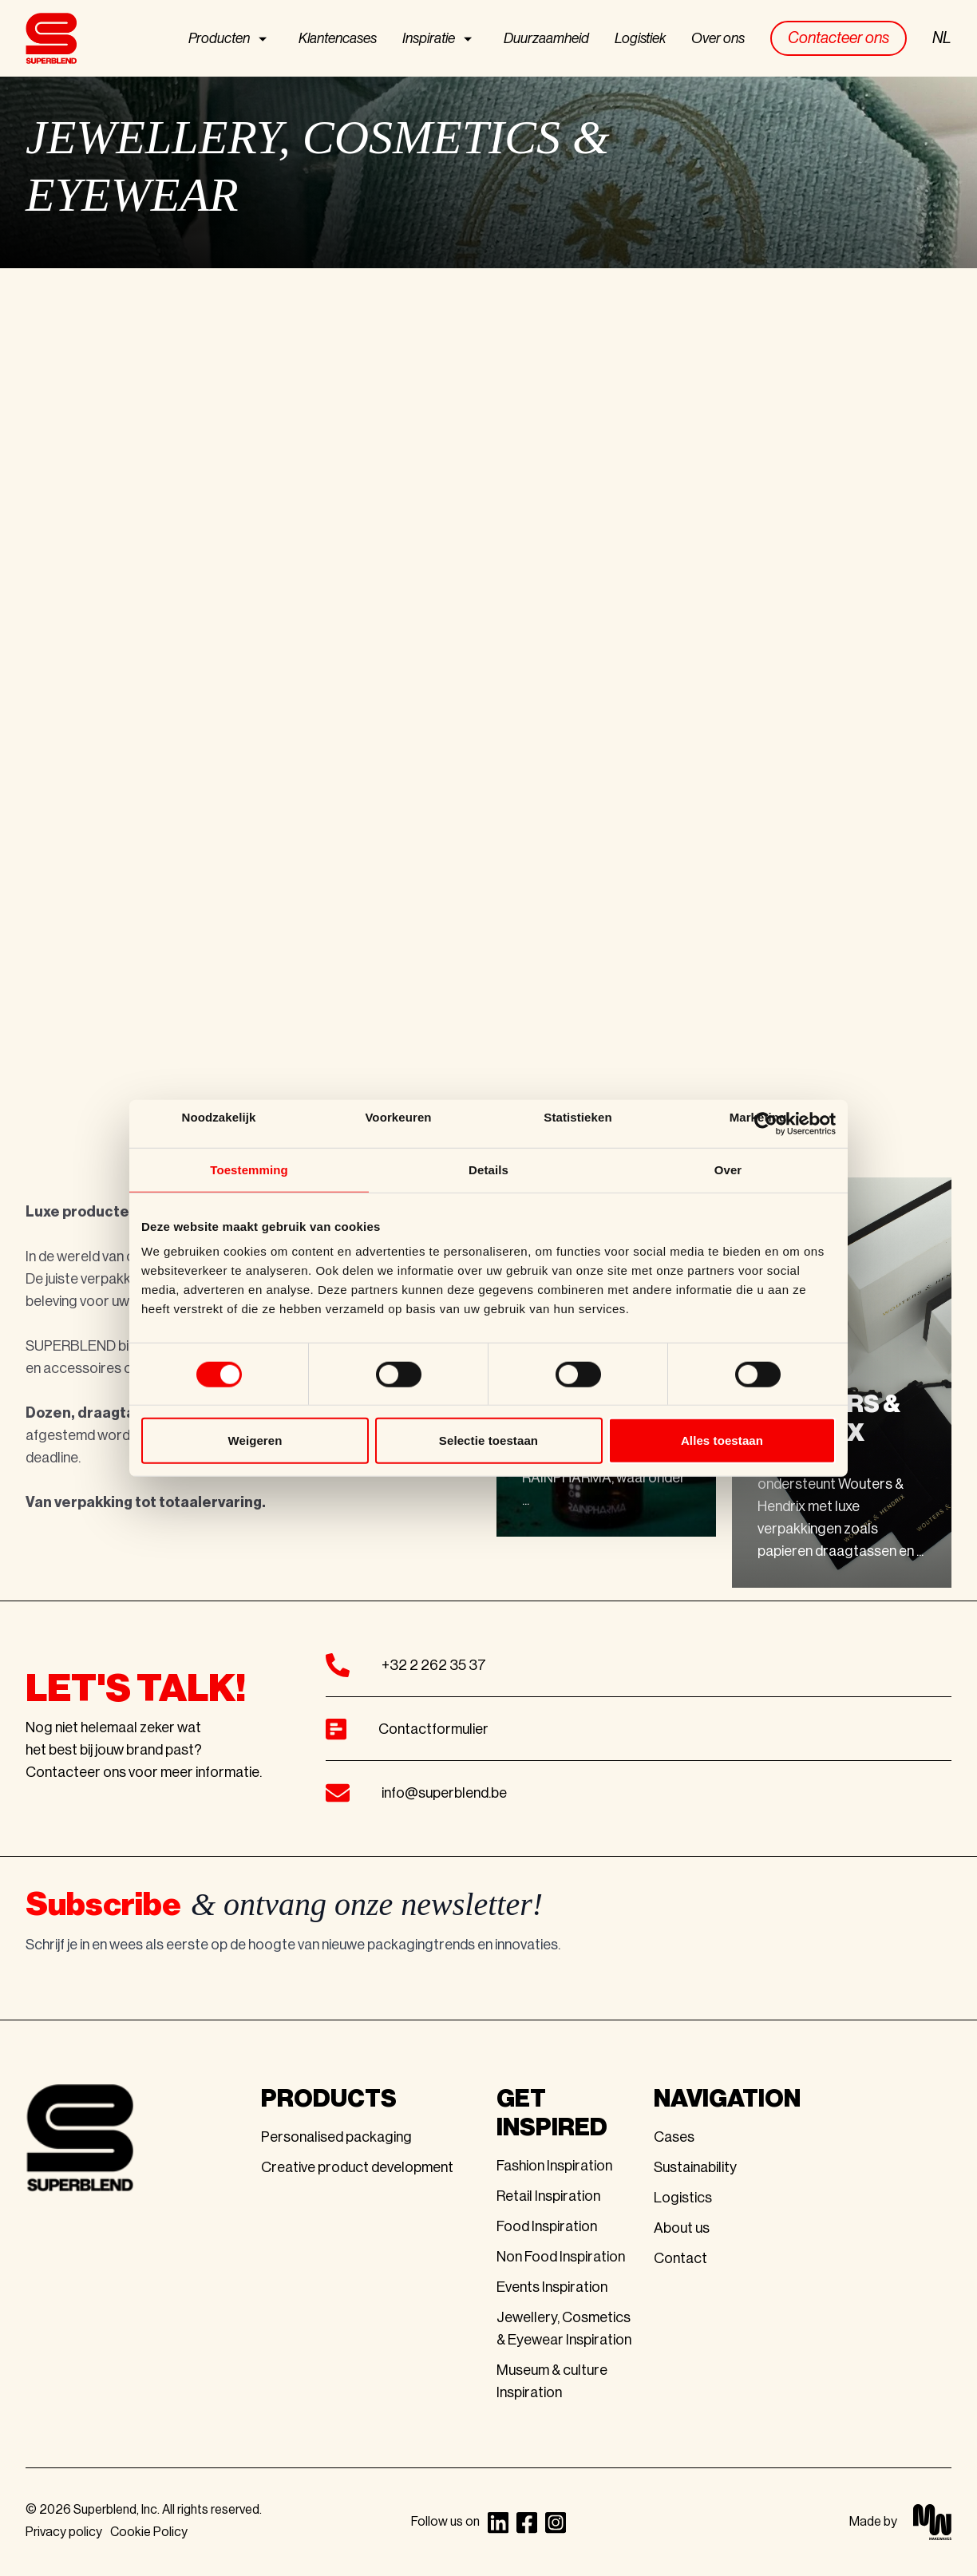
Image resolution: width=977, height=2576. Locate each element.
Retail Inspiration (548, 2196)
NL (941, 38)
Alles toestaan (722, 1440)
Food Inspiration (546, 2226)
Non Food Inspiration (560, 2257)
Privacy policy (64, 2532)
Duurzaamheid (546, 38)
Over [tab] (728, 1169)
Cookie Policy (149, 2532)
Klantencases (338, 38)
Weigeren (254, 1440)
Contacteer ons (838, 38)
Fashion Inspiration (554, 2166)
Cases (674, 2137)
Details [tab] (488, 1169)
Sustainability (695, 2167)
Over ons (718, 38)
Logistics (683, 2197)
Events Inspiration (551, 2287)
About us (682, 2228)
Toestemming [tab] (249, 1169)
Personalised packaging (336, 2137)
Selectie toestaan (488, 1440)
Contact (680, 2258)
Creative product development (357, 2167)
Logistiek (640, 38)
